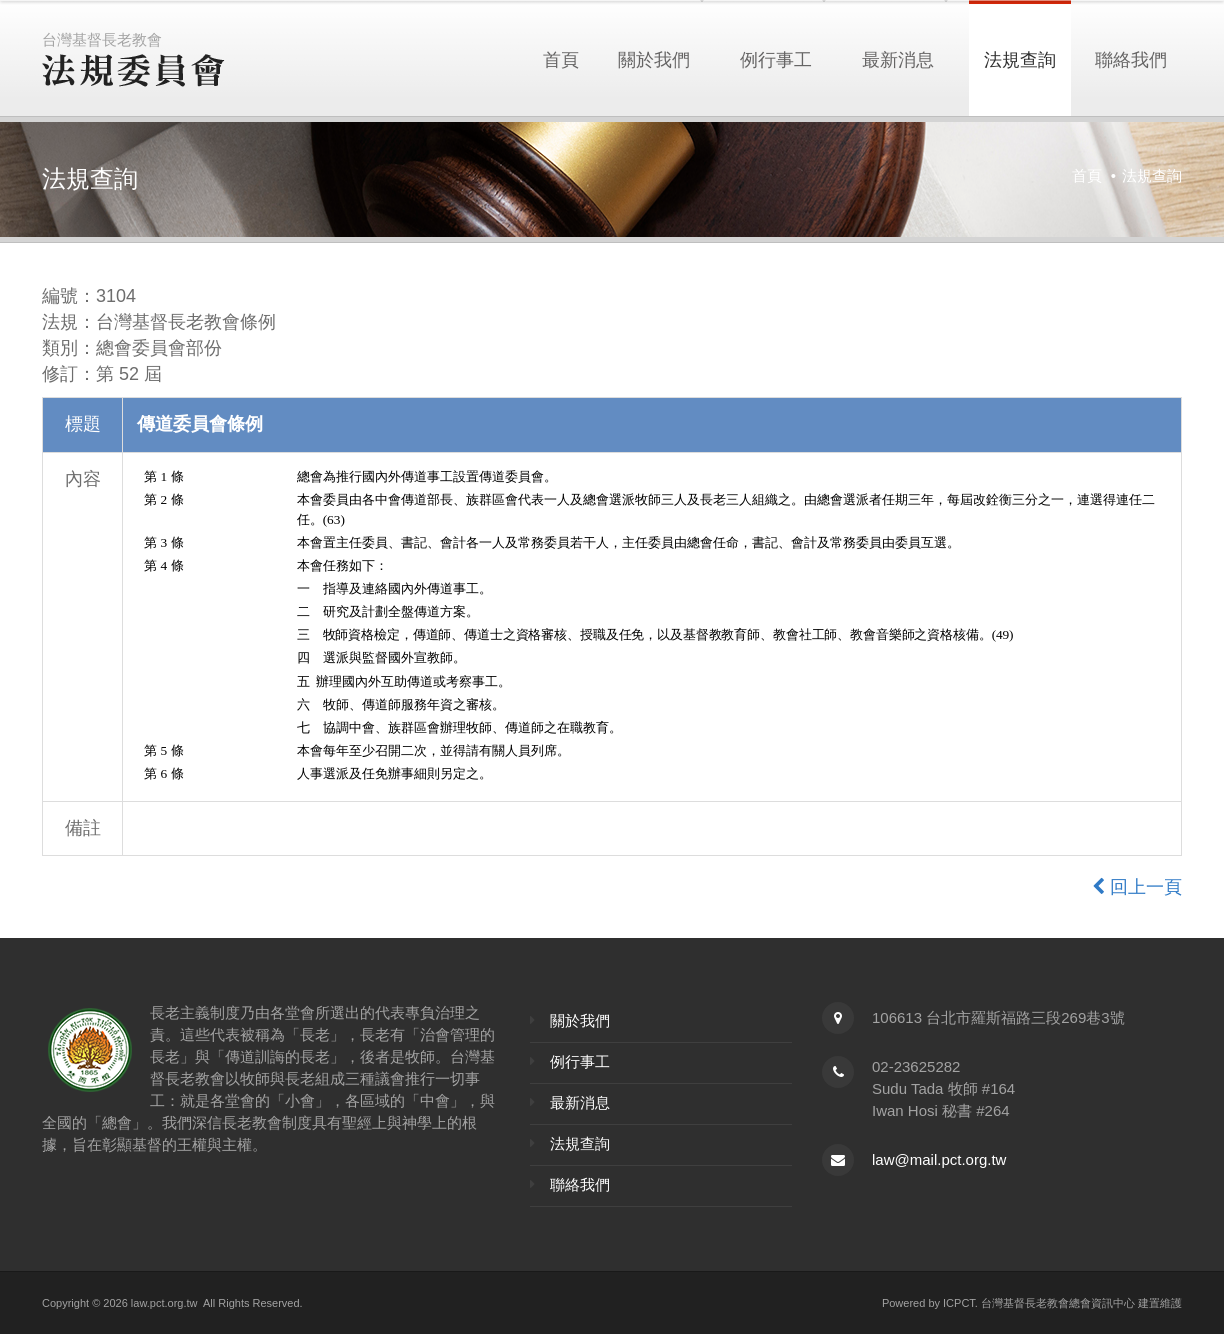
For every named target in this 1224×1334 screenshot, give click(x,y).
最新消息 (898, 58)
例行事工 (776, 58)
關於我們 (654, 58)
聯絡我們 (1131, 58)
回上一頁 (1137, 887)
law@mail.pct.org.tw (939, 1159)
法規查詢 (1020, 58)
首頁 (561, 58)
